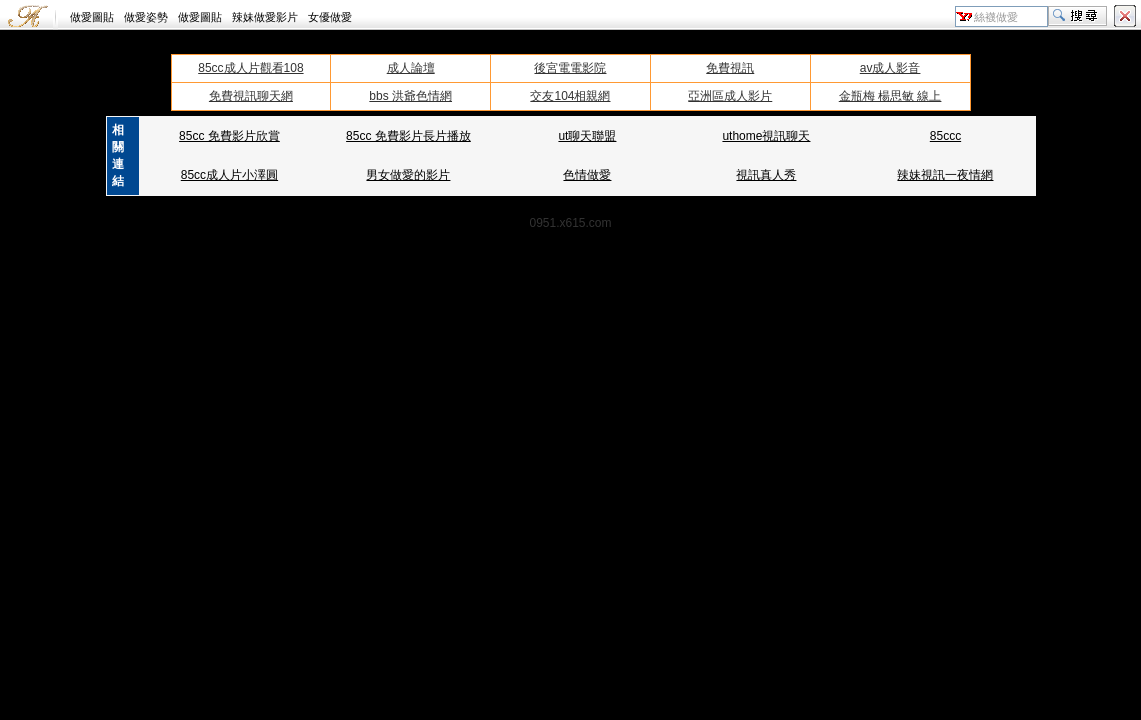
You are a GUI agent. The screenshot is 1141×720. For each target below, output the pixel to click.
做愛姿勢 (146, 17)
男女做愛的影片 (408, 175)
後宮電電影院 (570, 68)
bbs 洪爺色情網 (410, 96)
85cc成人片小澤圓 (229, 175)
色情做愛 (587, 175)
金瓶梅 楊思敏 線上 (890, 96)
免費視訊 (730, 68)
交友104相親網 (570, 96)
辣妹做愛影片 (265, 17)
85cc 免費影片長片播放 (408, 136)
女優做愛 (330, 17)
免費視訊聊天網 (251, 96)
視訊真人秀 (766, 175)
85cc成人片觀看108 (250, 68)
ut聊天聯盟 (587, 136)
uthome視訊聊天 (766, 136)
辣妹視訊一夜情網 (945, 175)
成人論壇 (411, 68)
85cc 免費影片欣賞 (229, 136)
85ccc (945, 136)
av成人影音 (890, 68)
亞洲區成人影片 (730, 96)
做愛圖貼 (92, 17)
